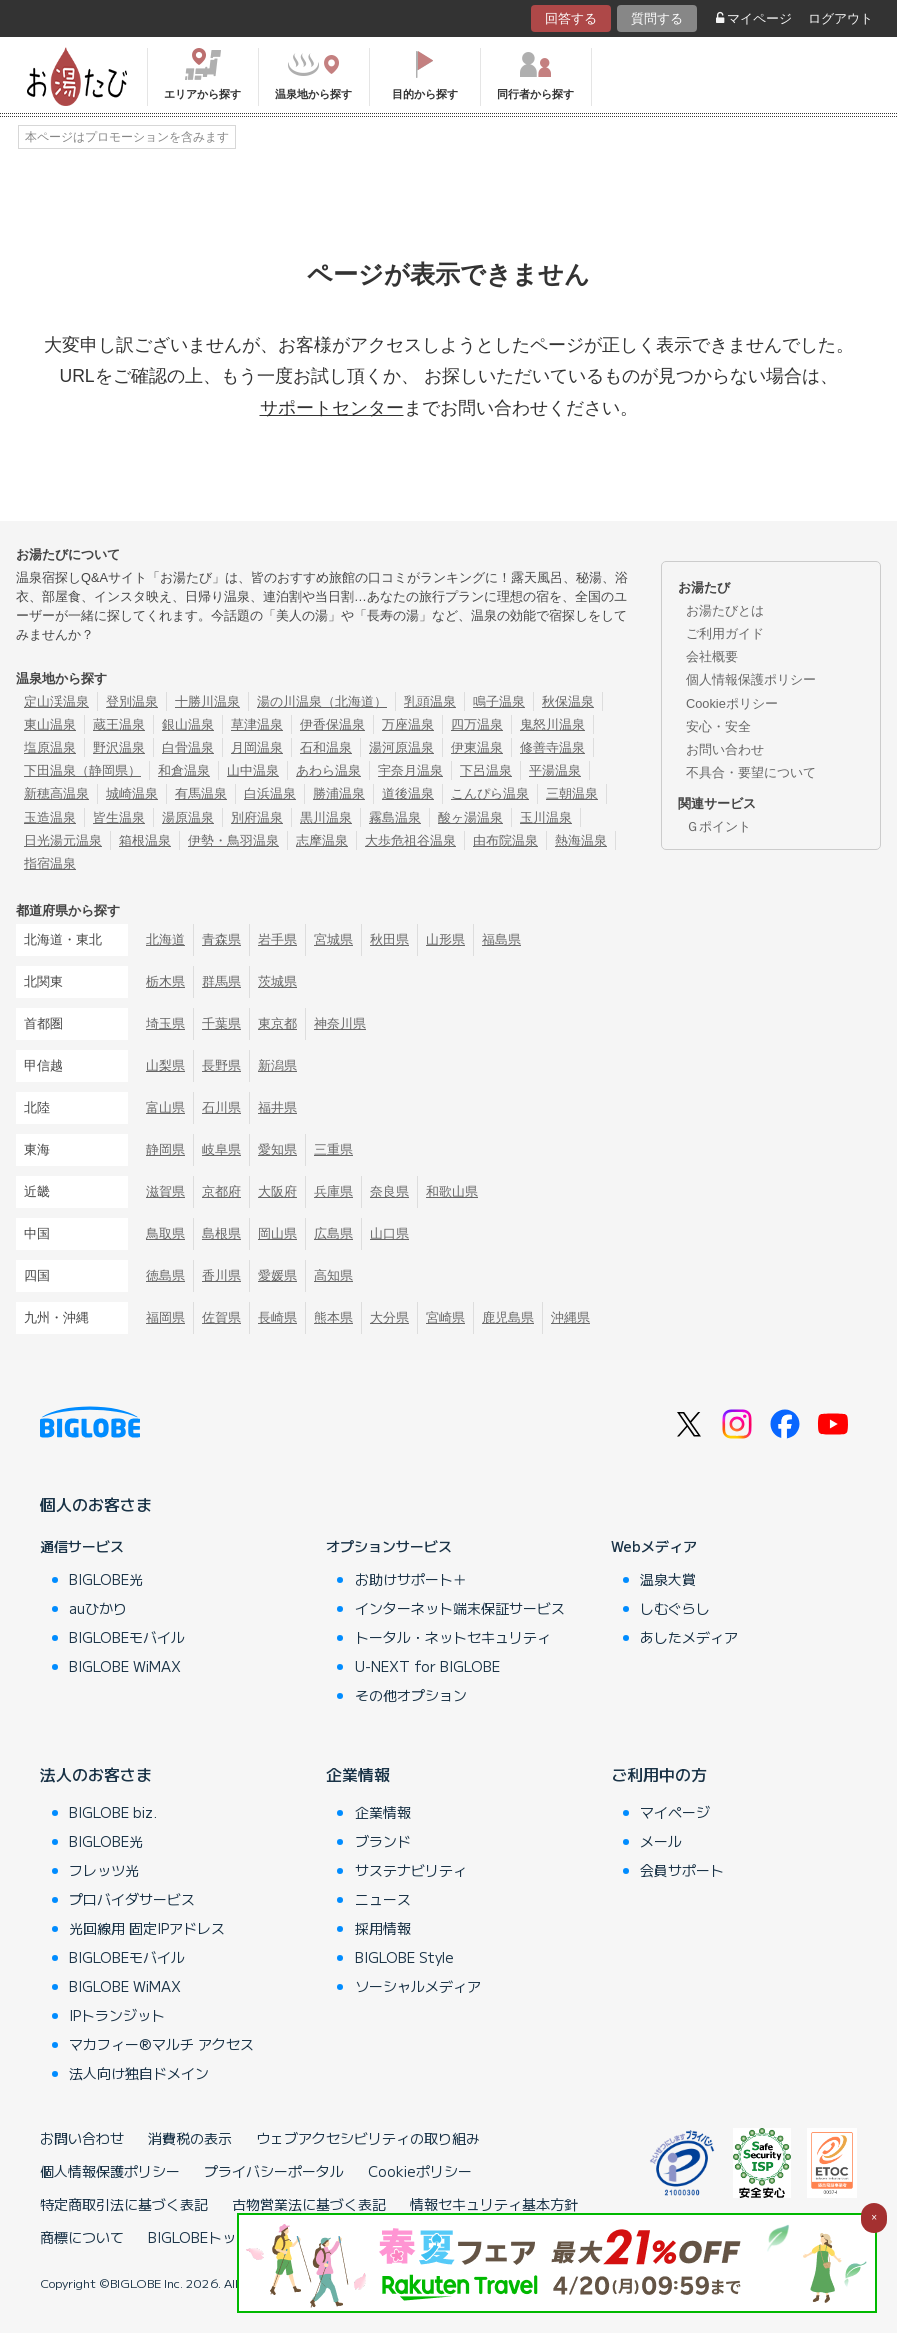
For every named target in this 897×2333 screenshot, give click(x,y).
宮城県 (333, 939)
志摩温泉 (322, 840)
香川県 (221, 1275)
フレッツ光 (104, 1870)
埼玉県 (165, 1023)
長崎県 (277, 1317)
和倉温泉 (184, 770)
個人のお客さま (96, 1504)
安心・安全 (718, 726)
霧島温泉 (395, 817)
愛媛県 (277, 1275)
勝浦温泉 (339, 793)
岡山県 (277, 1233)
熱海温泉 (581, 840)
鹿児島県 (508, 1317)
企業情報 (358, 1774)
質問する (657, 18)
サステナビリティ (411, 1870)
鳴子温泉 (499, 701)
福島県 (501, 939)
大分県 (389, 1317)
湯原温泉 (188, 817)
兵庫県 (333, 1191)
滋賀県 (165, 1191)
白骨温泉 (188, 747)
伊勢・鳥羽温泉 (233, 840)
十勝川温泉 (207, 701)
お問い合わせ (725, 749)
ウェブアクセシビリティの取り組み (368, 2138)
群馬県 (221, 981)
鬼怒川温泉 (552, 724)
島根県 (221, 1233)
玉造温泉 (50, 817)
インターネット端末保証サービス (460, 1608)
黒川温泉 (326, 817)
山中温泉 (253, 770)
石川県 (221, 1107)
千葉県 (221, 1023)
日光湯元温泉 (63, 840)
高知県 (333, 1275)
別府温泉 (257, 817)
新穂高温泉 (56, 793)
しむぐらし (675, 1608)
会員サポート (682, 1870)
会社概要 (712, 656)
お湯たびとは (725, 610)
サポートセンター (332, 408)
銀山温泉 (188, 724)
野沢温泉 (119, 747)
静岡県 (165, 1149)
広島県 (333, 1233)
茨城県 (277, 981)
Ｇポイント (718, 826)
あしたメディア (689, 1637)
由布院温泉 (505, 840)
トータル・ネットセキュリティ (453, 1637)
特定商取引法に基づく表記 (124, 2204)
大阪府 (277, 1191)
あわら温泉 (328, 770)
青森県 (221, 939)
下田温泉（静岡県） (82, 770)
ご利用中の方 (659, 1774)
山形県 (445, 939)
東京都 (277, 1023)
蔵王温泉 (119, 724)
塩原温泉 (50, 747)
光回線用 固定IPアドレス (147, 1928)
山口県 (389, 1233)
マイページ (754, 18)
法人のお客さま (96, 1774)
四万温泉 (477, 724)
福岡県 (165, 1317)
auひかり (98, 1608)
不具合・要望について (751, 772)
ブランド (383, 1841)
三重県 (333, 1149)
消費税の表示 (190, 2138)
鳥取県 (165, 1233)
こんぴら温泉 (490, 793)
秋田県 (389, 939)
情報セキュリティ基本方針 (494, 2204)
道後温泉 (408, 793)
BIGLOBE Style (404, 1957)
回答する (571, 18)
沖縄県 (570, 1317)
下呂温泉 (486, 770)
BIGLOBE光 (106, 1579)
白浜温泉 (270, 793)
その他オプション (411, 1695)
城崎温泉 (132, 793)
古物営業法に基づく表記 (309, 2204)
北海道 (165, 939)
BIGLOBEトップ (199, 2237)
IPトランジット (117, 2015)
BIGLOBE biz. (113, 1812)
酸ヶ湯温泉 (470, 817)
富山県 (165, 1107)
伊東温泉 (477, 747)
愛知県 (277, 1149)
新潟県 (277, 1065)
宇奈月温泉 (410, 770)
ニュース (383, 1899)
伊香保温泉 (332, 724)
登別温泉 (132, 701)
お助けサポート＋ (411, 1579)
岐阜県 (221, 1149)
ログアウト (840, 18)
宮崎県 (445, 1317)
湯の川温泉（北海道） (322, 701)
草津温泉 (257, 724)
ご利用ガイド (725, 633)
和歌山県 (452, 1191)
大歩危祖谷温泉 (410, 840)
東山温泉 (50, 724)
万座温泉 (408, 724)
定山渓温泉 (56, 701)
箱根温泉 (145, 840)
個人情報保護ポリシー (751, 679)
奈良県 (389, 1191)
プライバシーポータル (274, 2171)
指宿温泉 (50, 863)
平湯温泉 (555, 770)
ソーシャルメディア (418, 1986)
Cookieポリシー (732, 703)
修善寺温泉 (552, 747)
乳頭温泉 (430, 701)
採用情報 (383, 1928)
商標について (82, 2237)
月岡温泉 (257, 747)
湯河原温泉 (401, 747)
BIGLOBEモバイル (127, 1637)
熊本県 (333, 1317)
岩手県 (277, 939)
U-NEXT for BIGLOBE (427, 1666)
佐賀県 (221, 1317)
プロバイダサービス (132, 1899)
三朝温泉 (572, 793)
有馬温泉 (201, 793)
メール (661, 1841)
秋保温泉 (568, 701)
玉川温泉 (546, 817)
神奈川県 (340, 1023)
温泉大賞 (668, 1579)
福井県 (277, 1107)
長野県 (221, 1065)
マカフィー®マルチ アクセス (161, 2044)
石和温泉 (326, 747)
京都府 (221, 1191)
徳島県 (165, 1275)
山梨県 (165, 1065)
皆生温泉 (119, 817)
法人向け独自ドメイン (139, 2073)
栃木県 (165, 981)
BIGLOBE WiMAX (125, 1666)
